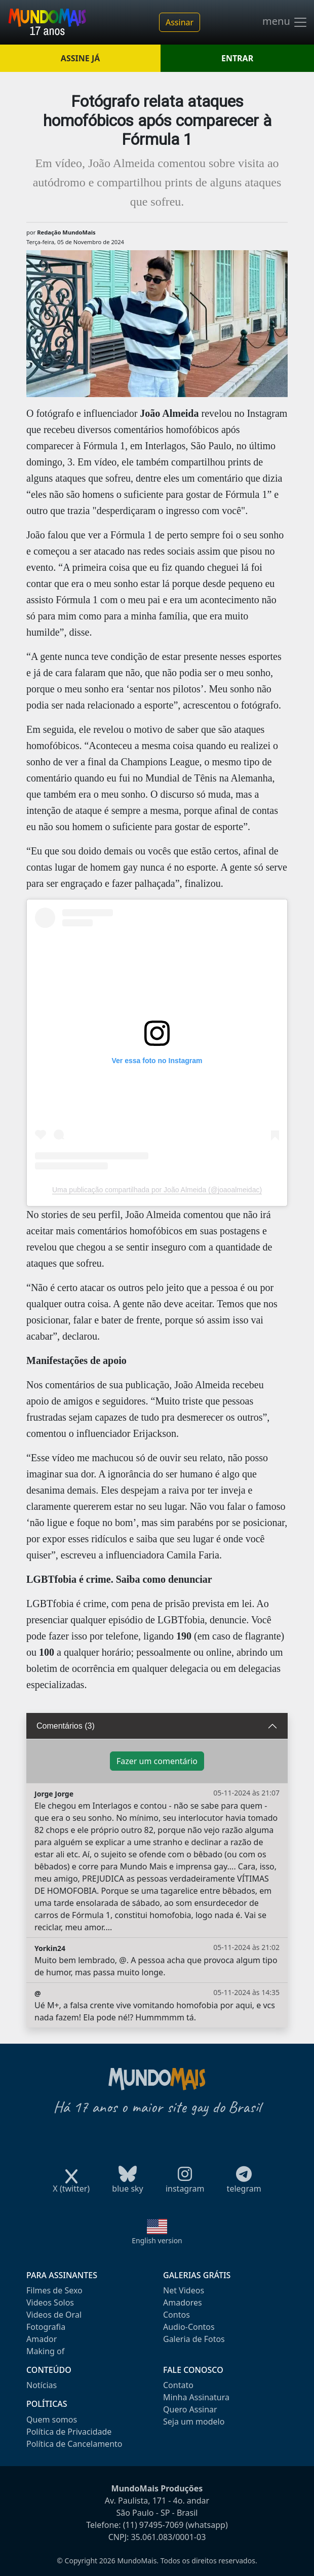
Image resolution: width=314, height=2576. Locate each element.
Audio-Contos (189, 2326)
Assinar (179, 22)
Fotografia (45, 2326)
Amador (41, 2339)
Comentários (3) (65, 1726)
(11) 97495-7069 (153, 2524)
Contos (176, 2314)
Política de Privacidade (68, 2431)
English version (157, 2240)
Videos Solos (50, 2302)
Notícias (41, 2385)
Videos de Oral (54, 2314)
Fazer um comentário (157, 1761)
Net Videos (183, 2290)
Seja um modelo (193, 2421)
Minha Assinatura (196, 2397)
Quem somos (51, 2419)
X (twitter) (71, 2185)
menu (285, 22)
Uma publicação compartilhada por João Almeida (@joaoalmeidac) (157, 1190)
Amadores (182, 2302)
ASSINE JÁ (80, 58)
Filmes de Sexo (54, 2290)
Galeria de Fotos (194, 2339)
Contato (178, 2385)
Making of (45, 2351)
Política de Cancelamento (74, 2443)
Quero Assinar (190, 2409)
